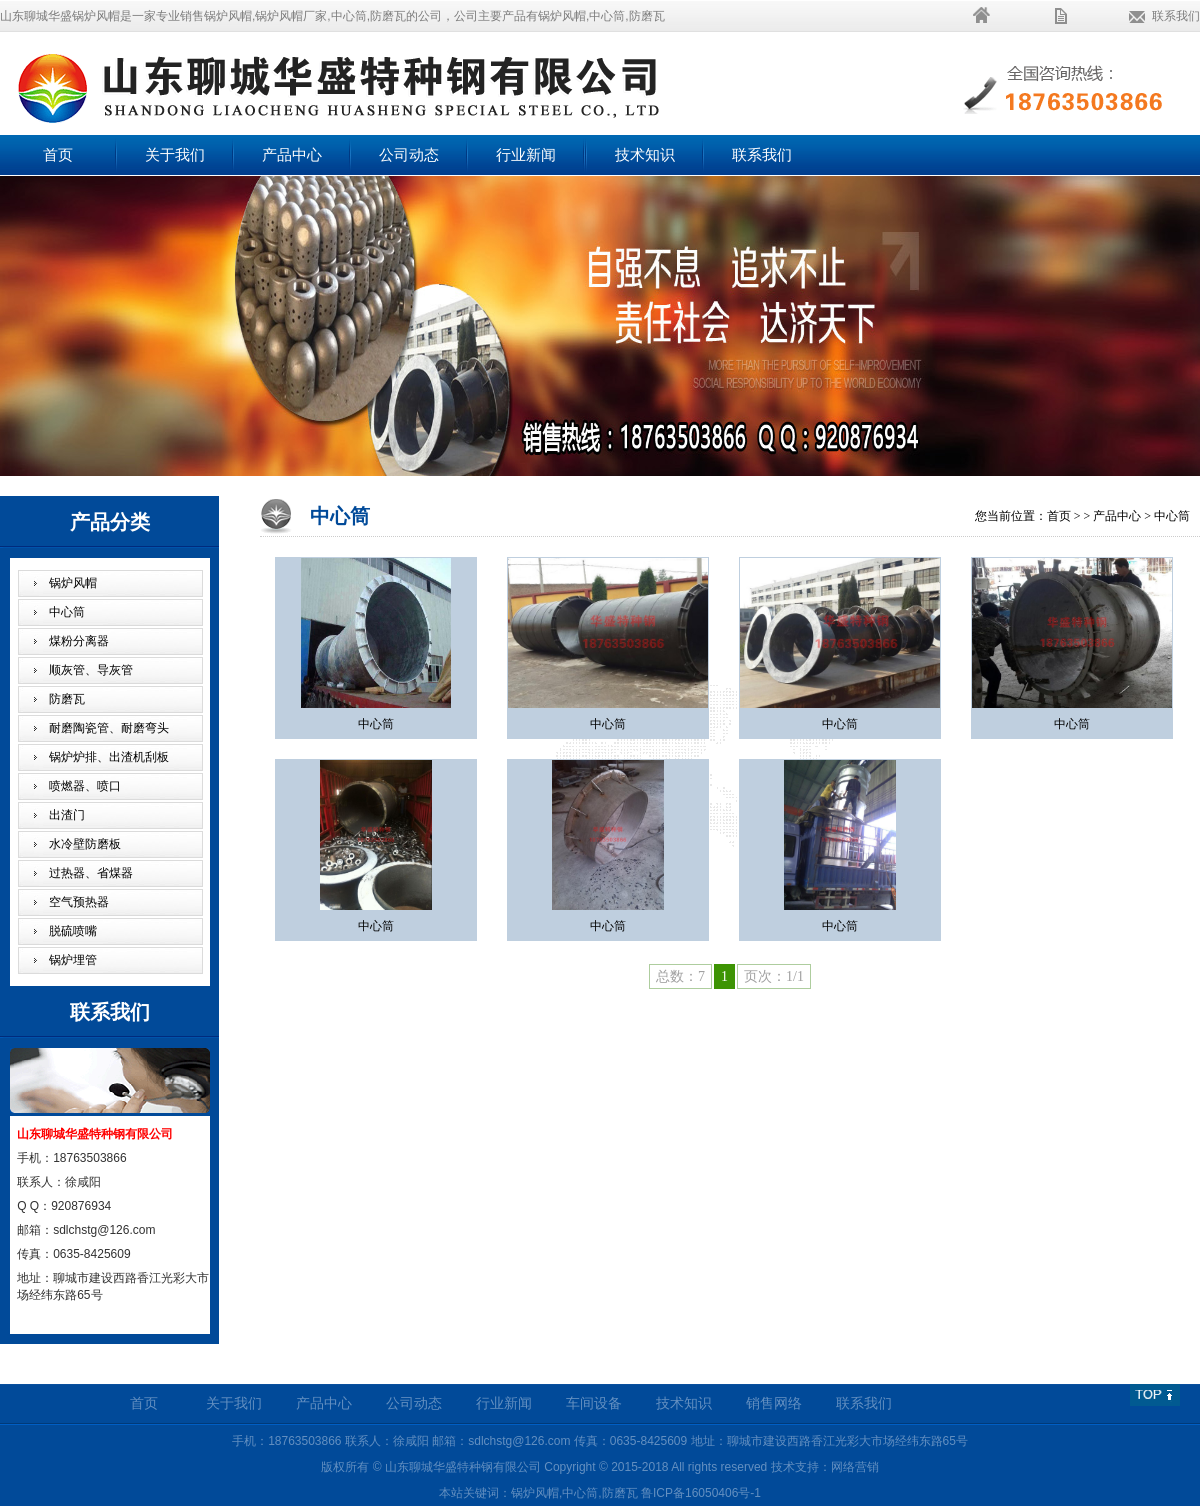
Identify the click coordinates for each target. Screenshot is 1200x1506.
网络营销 (855, 1467)
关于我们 (175, 155)
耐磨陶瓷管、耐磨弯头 (109, 728)
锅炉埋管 (73, 960)
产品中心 (292, 155)
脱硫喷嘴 (73, 931)
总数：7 (680, 976)
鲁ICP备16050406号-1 (701, 1493)
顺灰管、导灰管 (91, 670)
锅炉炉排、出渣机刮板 (109, 757)
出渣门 (67, 815)
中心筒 (67, 612)
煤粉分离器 (79, 641)
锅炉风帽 (73, 583)
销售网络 (774, 1403)
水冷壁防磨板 (85, 844)
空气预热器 (79, 902)
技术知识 (645, 155)
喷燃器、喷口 (85, 786)
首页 (58, 155)
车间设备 (594, 1403)
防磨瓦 (67, 699)
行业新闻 (526, 155)
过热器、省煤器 (91, 873)
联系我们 (1176, 16)
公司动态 (409, 155)
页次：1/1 (774, 976)
